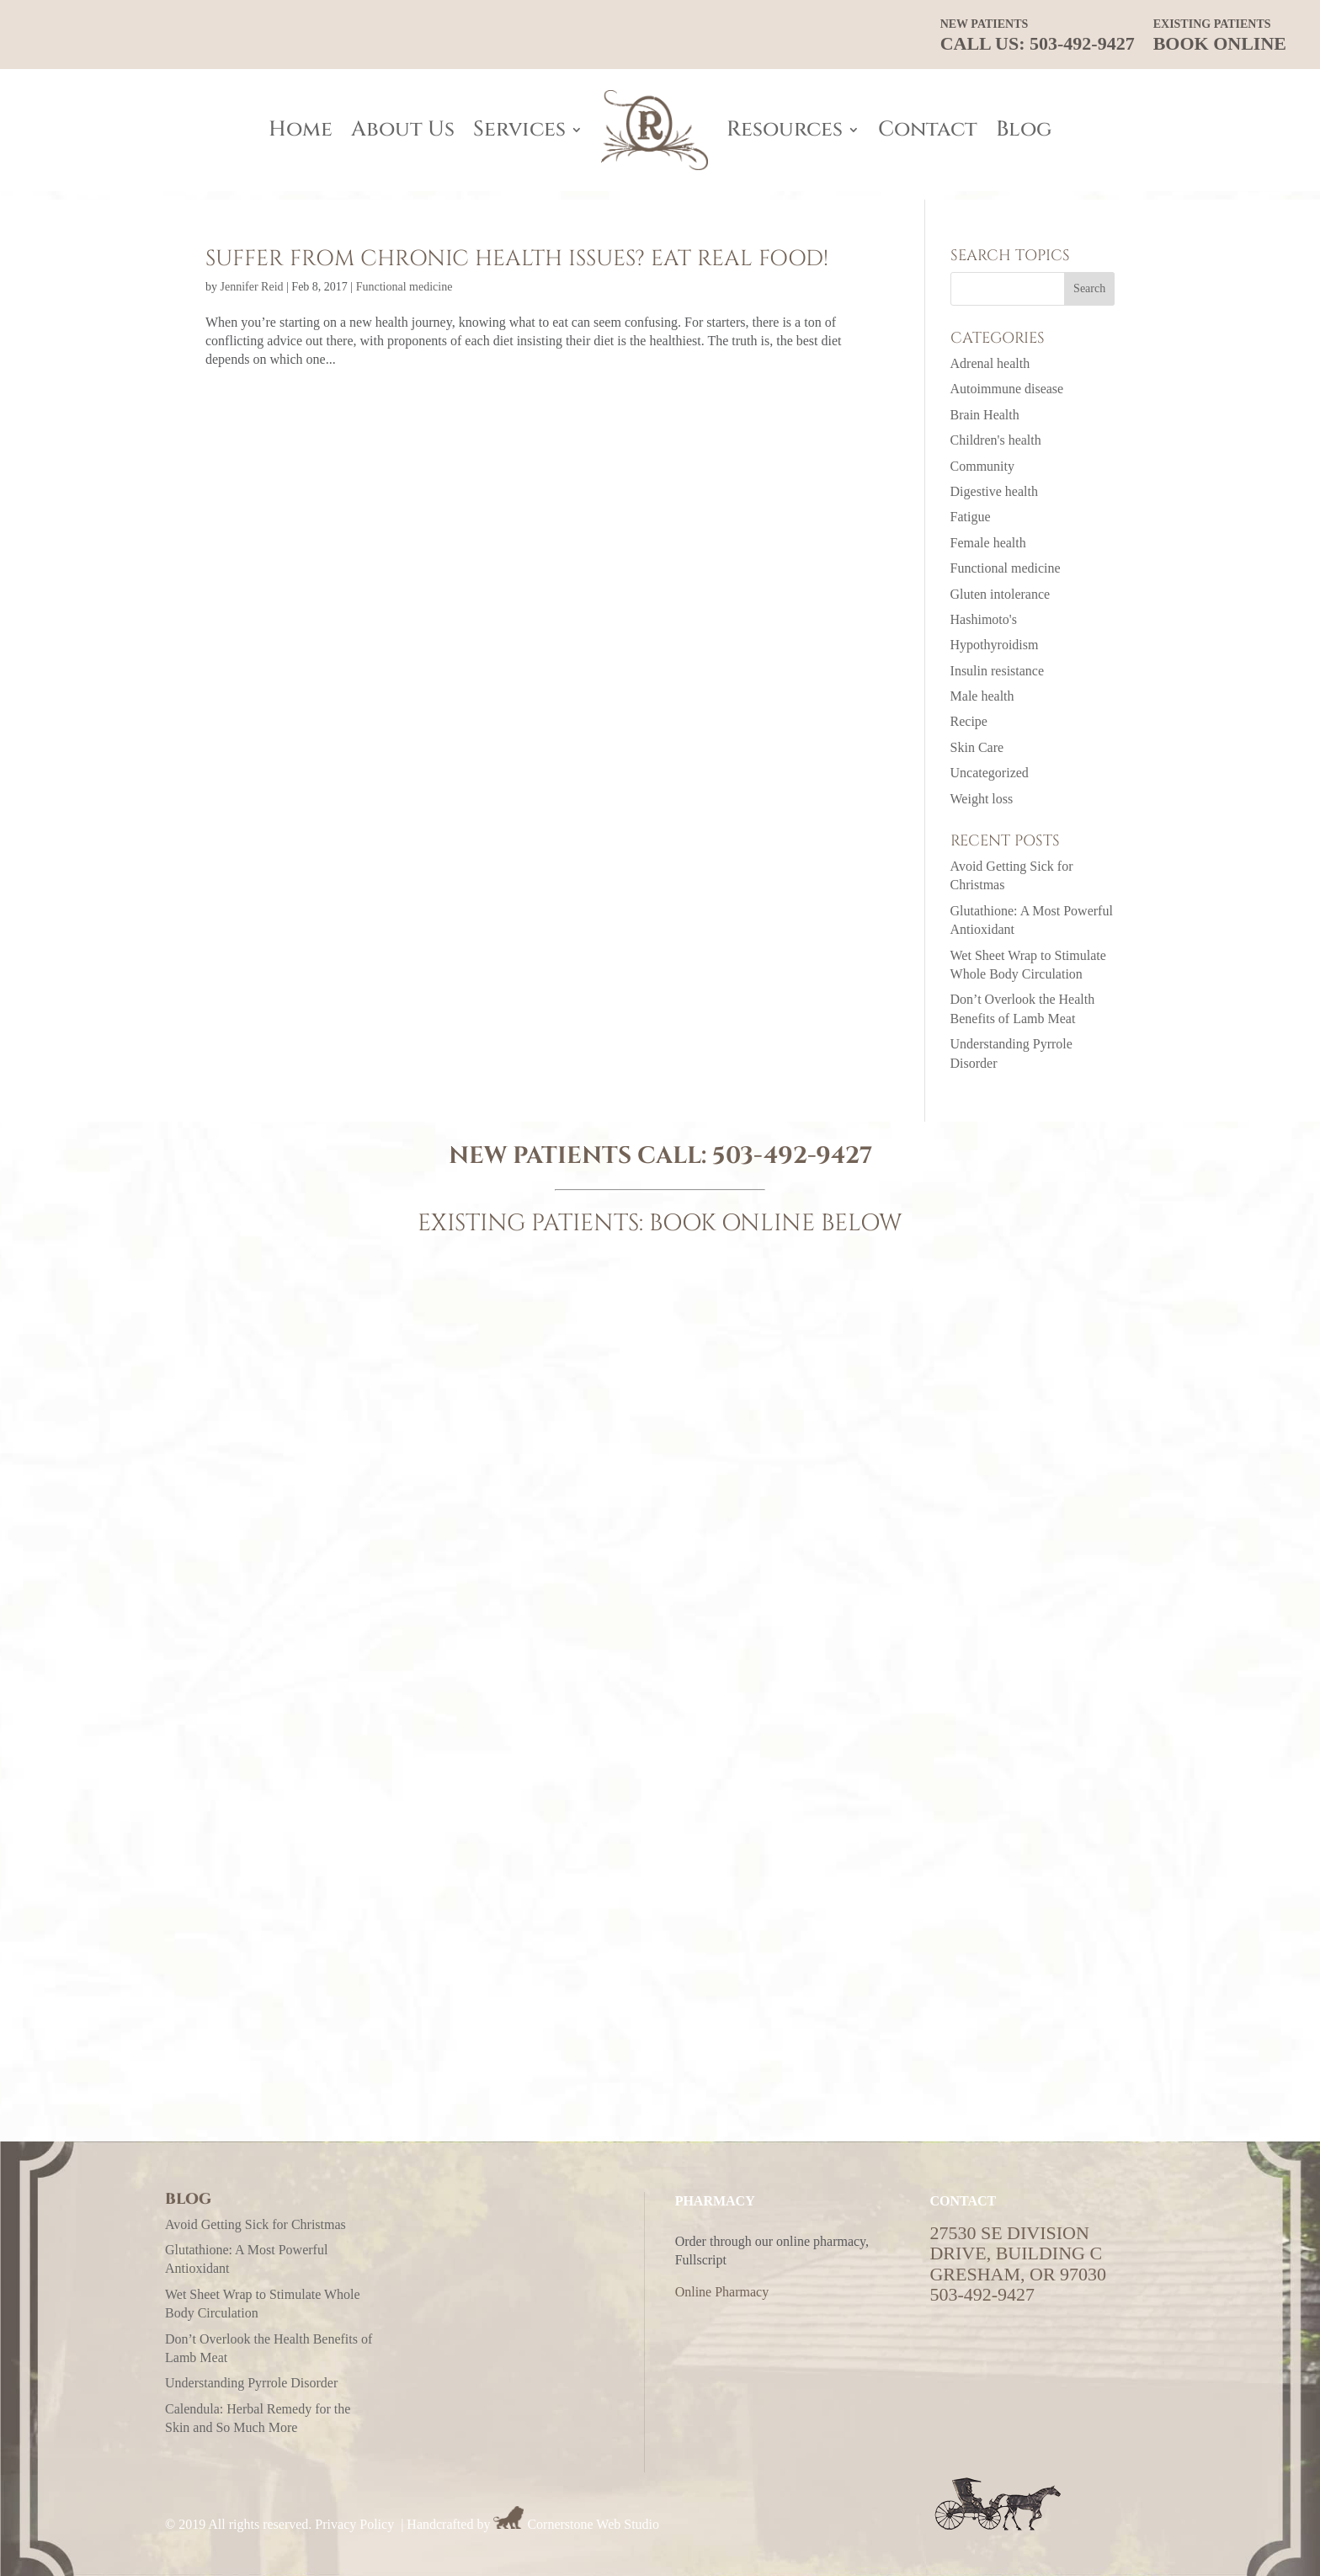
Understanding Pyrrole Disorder (251, 2383)
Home (301, 129)
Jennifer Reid (252, 286)
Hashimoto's (983, 619)
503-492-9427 (792, 1155)
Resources (785, 129)
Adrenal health (990, 363)
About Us (403, 129)
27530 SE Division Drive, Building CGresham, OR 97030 (1017, 2253)
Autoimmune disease (1007, 388)
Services (519, 129)
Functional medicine (404, 286)
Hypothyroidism (994, 644)
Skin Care (977, 747)
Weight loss (982, 799)
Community (982, 466)
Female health (988, 543)
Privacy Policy (354, 2524)
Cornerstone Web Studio (593, 2524)
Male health (982, 696)
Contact (927, 129)
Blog (1023, 129)
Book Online (1219, 36)
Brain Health (984, 415)
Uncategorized (989, 772)
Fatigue (970, 516)
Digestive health (994, 491)
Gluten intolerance (1000, 594)
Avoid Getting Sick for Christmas (255, 2224)
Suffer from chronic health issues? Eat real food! (516, 259)
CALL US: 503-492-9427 (1037, 36)
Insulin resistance (997, 671)
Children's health (995, 440)
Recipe (968, 721)
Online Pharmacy (722, 2292)
